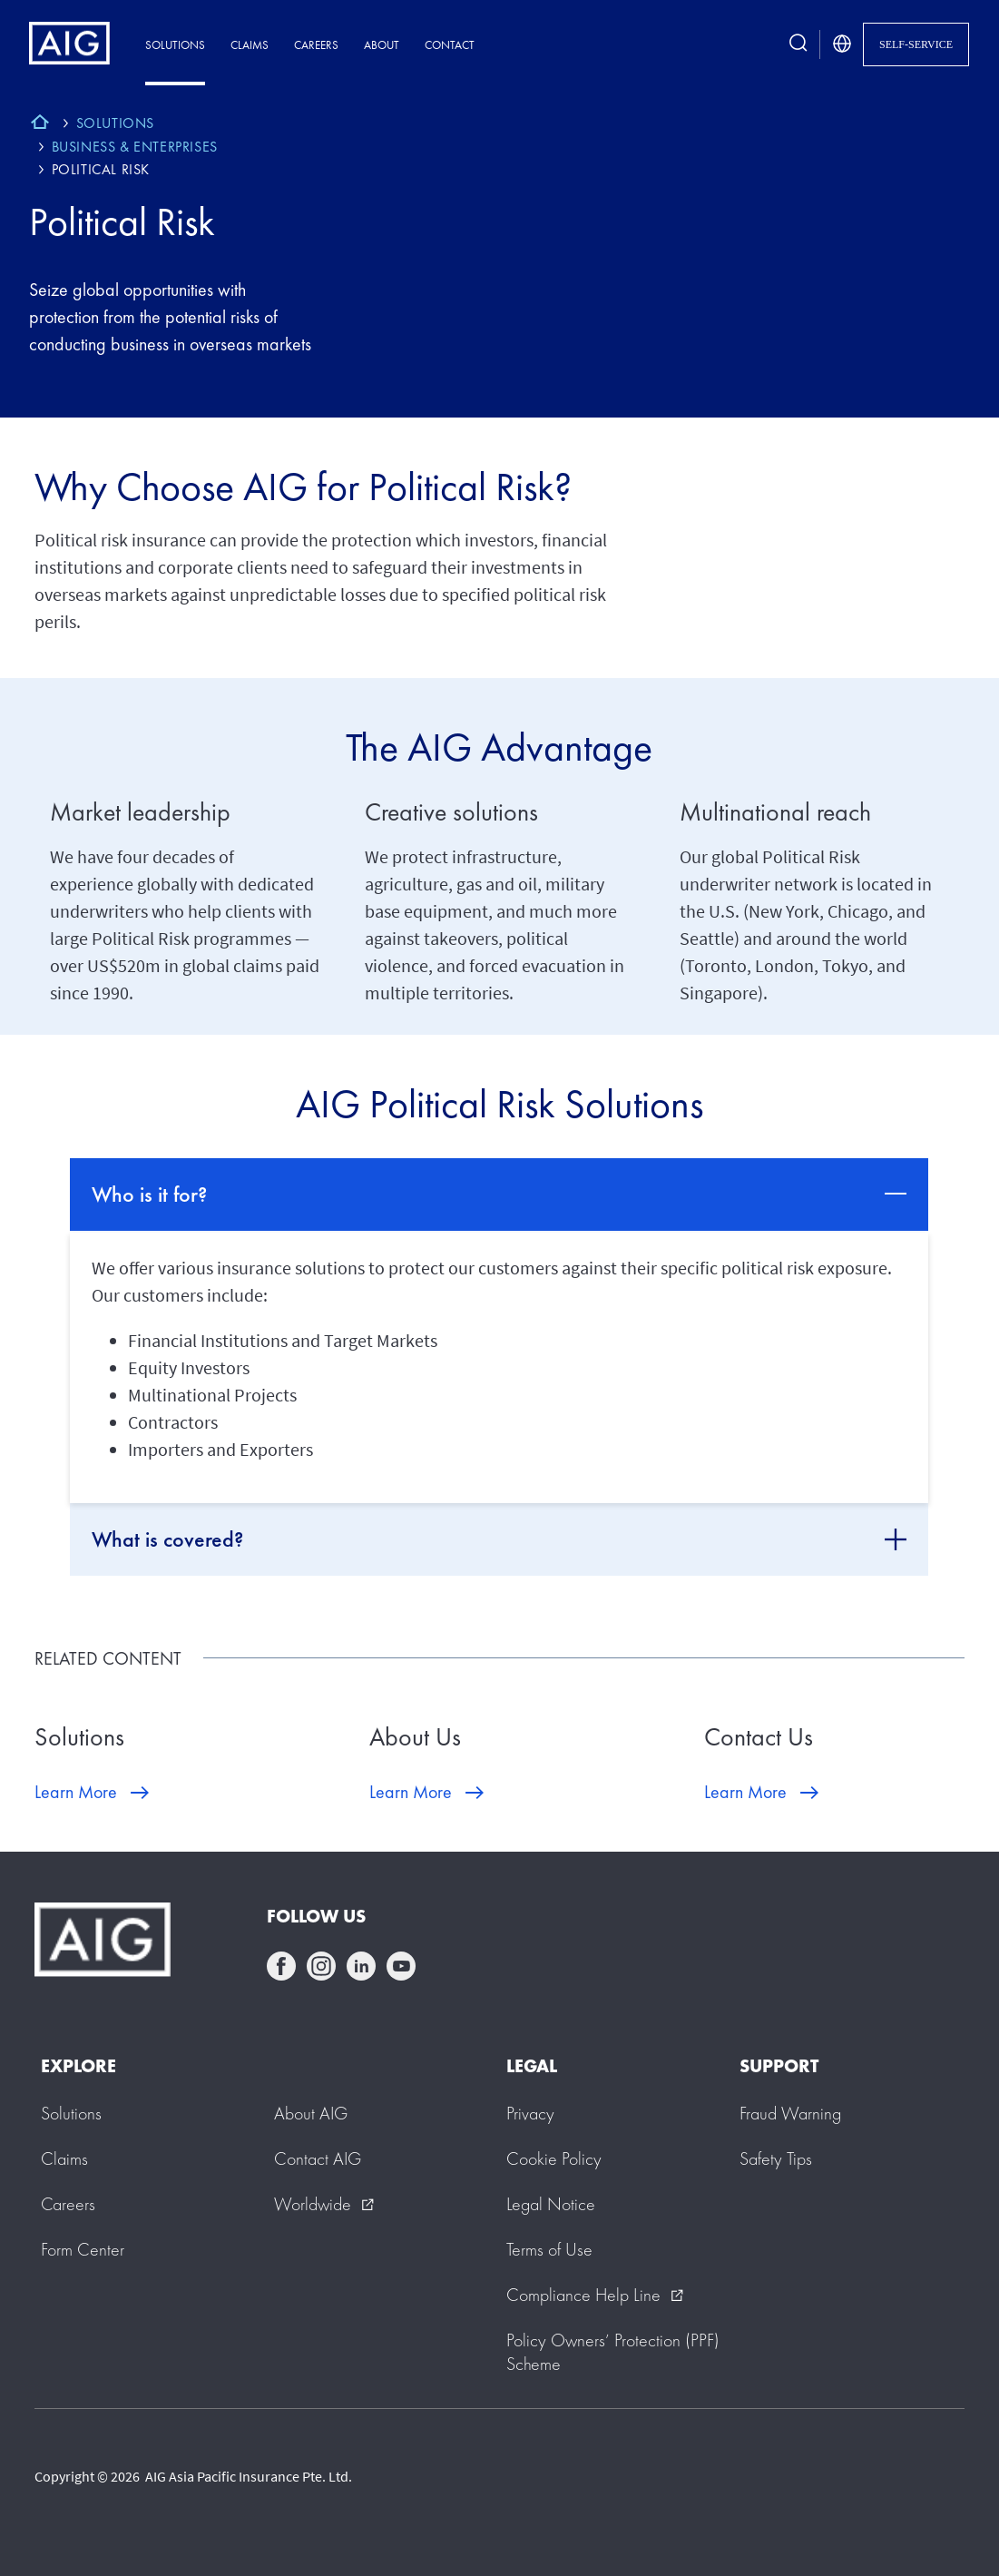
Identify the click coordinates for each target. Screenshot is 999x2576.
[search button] (798, 44)
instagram (321, 1966)
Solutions (175, 45)
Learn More (75, 1792)
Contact (450, 45)
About (381, 45)
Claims (249, 45)
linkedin (361, 1966)
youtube (401, 1966)
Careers (316, 45)
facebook (281, 1966)
